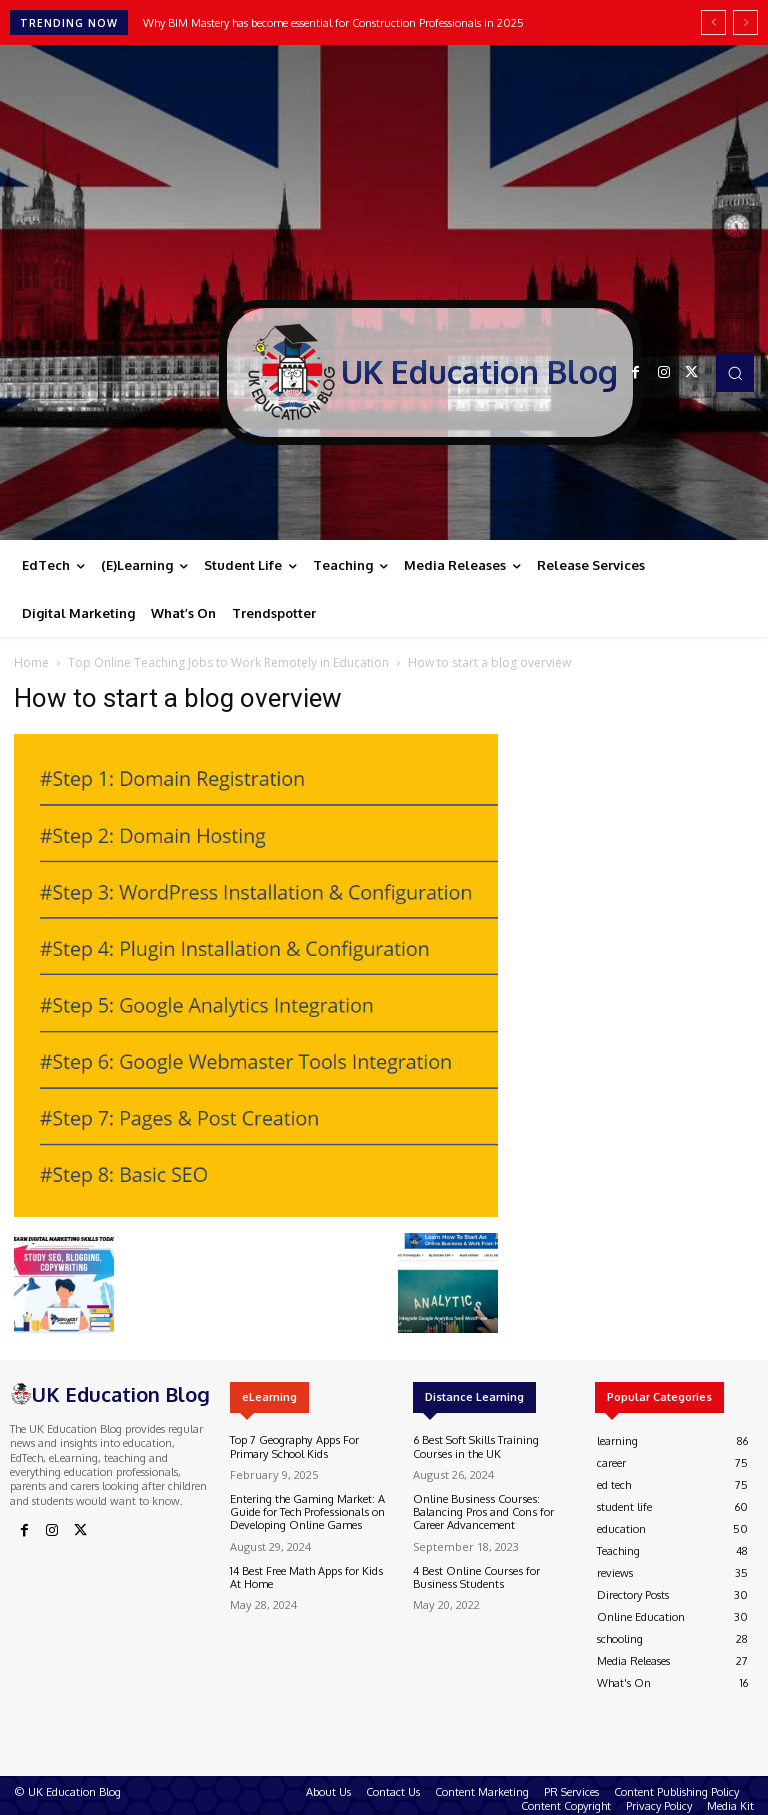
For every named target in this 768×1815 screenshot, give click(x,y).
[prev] (713, 22)
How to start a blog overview (178, 698)
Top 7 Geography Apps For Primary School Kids (293, 1446)
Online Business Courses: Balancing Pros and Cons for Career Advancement (482, 1512)
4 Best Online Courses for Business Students (475, 1576)
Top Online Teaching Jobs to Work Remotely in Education (228, 662)
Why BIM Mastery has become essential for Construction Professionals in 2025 (333, 23)
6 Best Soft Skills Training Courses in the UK (474, 1446)
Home (31, 662)
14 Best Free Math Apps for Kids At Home (305, 1576)
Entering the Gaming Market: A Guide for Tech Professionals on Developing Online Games (307, 1512)
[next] (745, 22)
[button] (735, 372)
